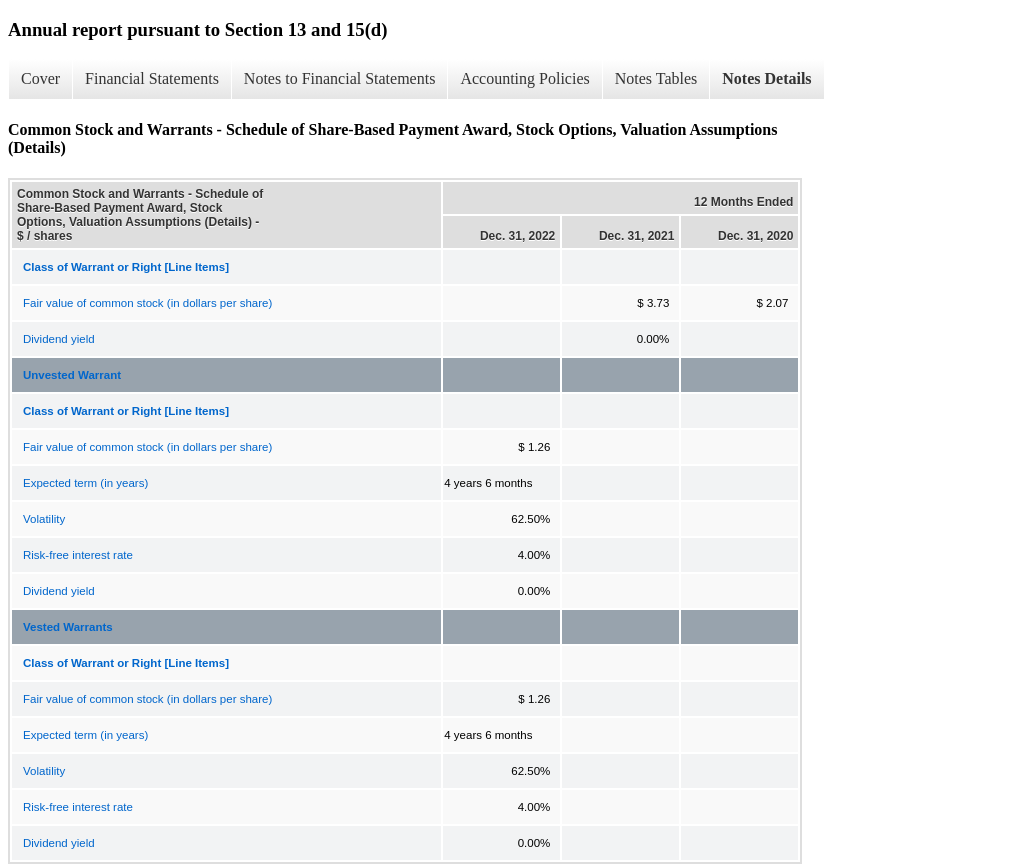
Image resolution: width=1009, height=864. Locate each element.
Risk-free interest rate (78, 555)
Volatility (44, 519)
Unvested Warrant (72, 375)
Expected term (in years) (85, 483)
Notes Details (766, 78)
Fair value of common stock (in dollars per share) (147, 303)
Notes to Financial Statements (340, 78)
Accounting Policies (524, 78)
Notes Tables (656, 78)
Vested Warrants (68, 627)
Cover (40, 78)
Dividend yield (59, 339)
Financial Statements (152, 78)
